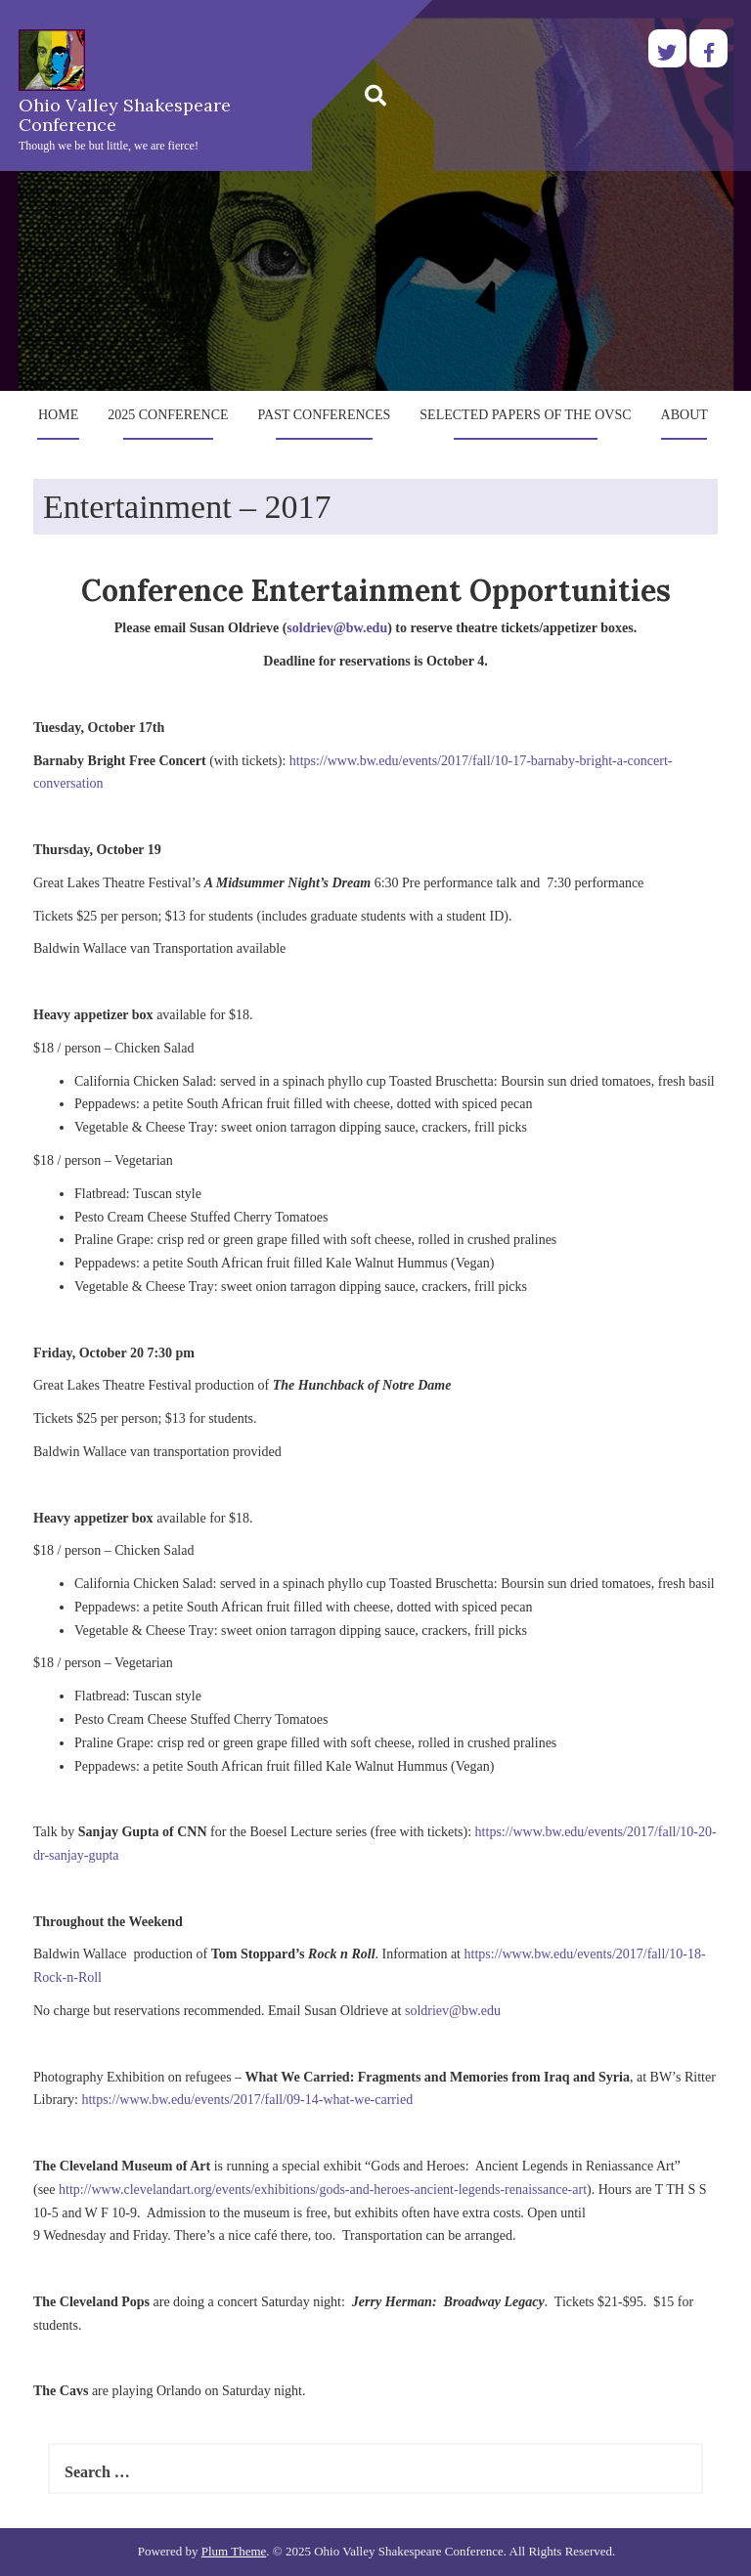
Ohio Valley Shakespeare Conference (125, 115)
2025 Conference (168, 415)
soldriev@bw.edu (337, 628)
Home (58, 415)
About (684, 415)
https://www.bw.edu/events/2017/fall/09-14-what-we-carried (247, 2099)
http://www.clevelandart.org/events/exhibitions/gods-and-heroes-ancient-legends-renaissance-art (323, 2189)
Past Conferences (324, 415)
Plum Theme (234, 2551)
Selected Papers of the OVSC (525, 415)
